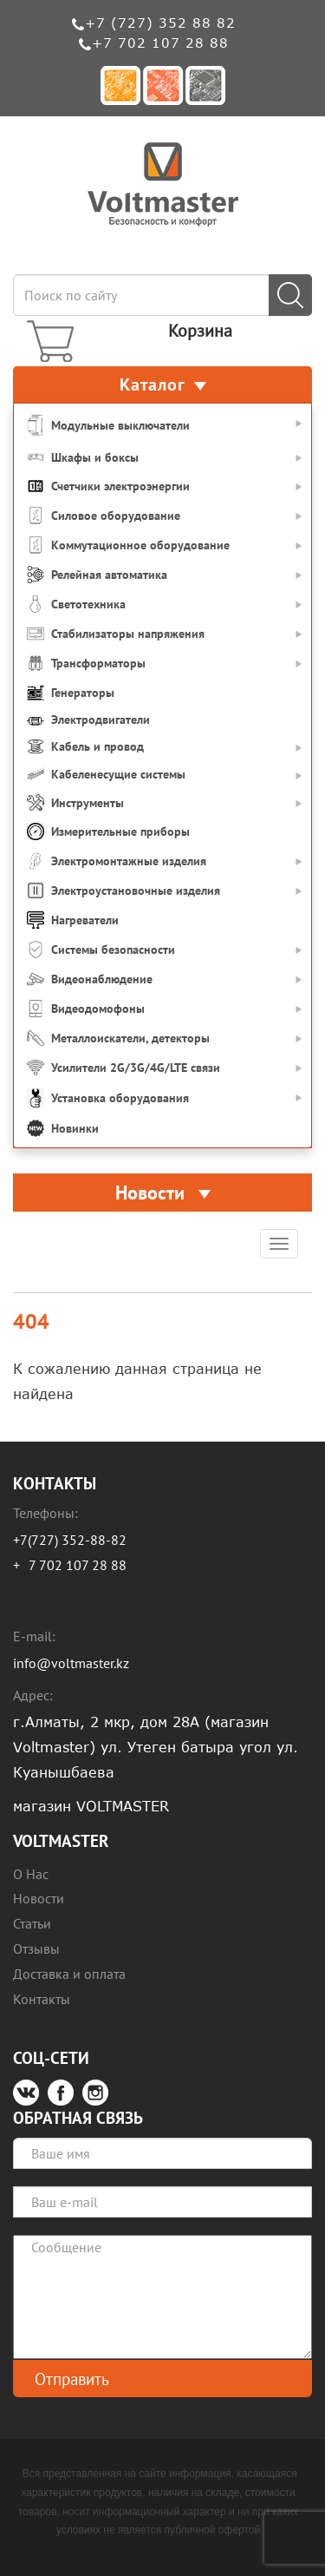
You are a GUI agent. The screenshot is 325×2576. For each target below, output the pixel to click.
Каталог (163, 384)
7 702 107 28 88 (78, 1565)
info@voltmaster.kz (71, 1663)
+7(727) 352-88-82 (70, 1539)
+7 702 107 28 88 (160, 42)
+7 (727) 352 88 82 (160, 22)
